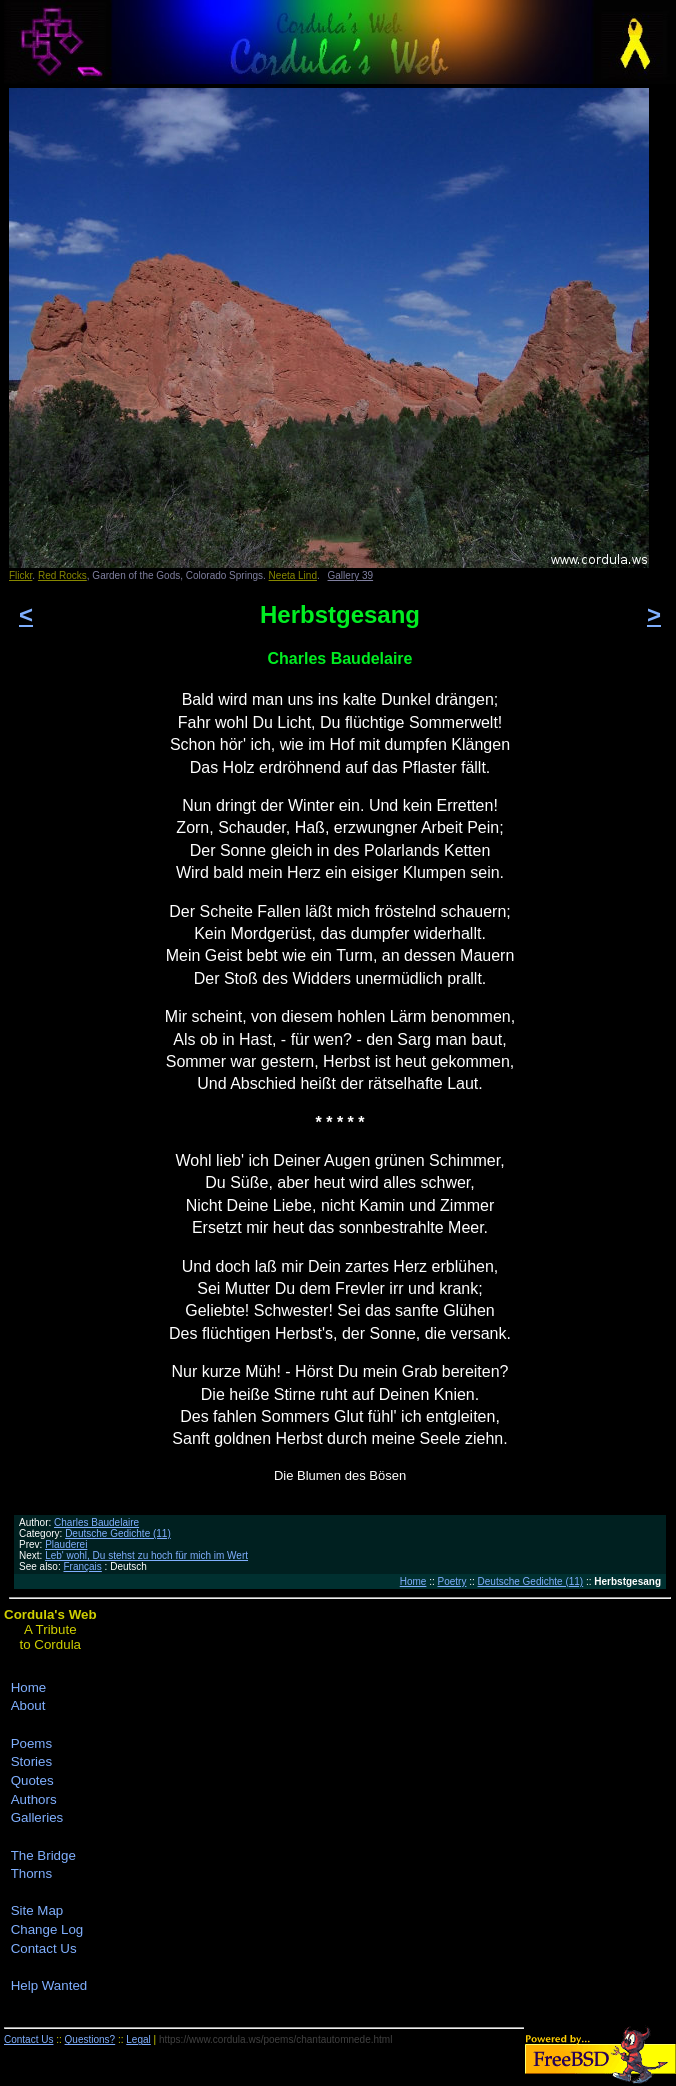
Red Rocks (62, 575)
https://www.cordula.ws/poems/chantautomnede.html (275, 2039)
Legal (138, 2039)
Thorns (31, 1873)
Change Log (47, 1929)
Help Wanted (49, 1985)
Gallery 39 (351, 575)
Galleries (37, 1817)
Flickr (20, 575)
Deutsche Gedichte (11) (118, 1533)
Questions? (90, 2039)
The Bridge (43, 1855)
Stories (31, 1761)
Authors (34, 1799)
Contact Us (44, 1948)
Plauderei (66, 1544)
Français (82, 1566)
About (28, 1705)
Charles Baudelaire (96, 1522)
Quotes (32, 1780)
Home (413, 1581)
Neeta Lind (293, 575)
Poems (31, 1743)
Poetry (452, 1581)
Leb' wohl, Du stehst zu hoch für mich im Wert (146, 1555)
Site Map (37, 1910)
